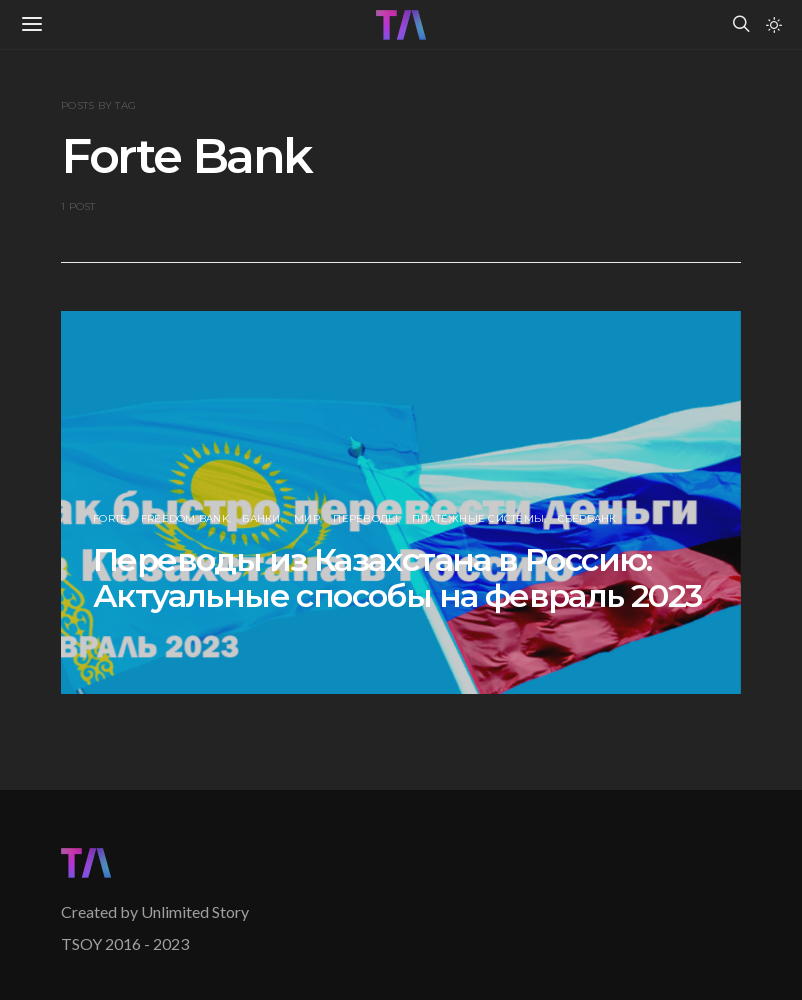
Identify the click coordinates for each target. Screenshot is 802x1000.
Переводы (365, 518)
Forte (110, 518)
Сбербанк (587, 518)
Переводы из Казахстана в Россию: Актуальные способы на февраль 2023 (397, 577)
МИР (307, 518)
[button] (774, 25)
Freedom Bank (185, 518)
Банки (261, 518)
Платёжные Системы (478, 518)
